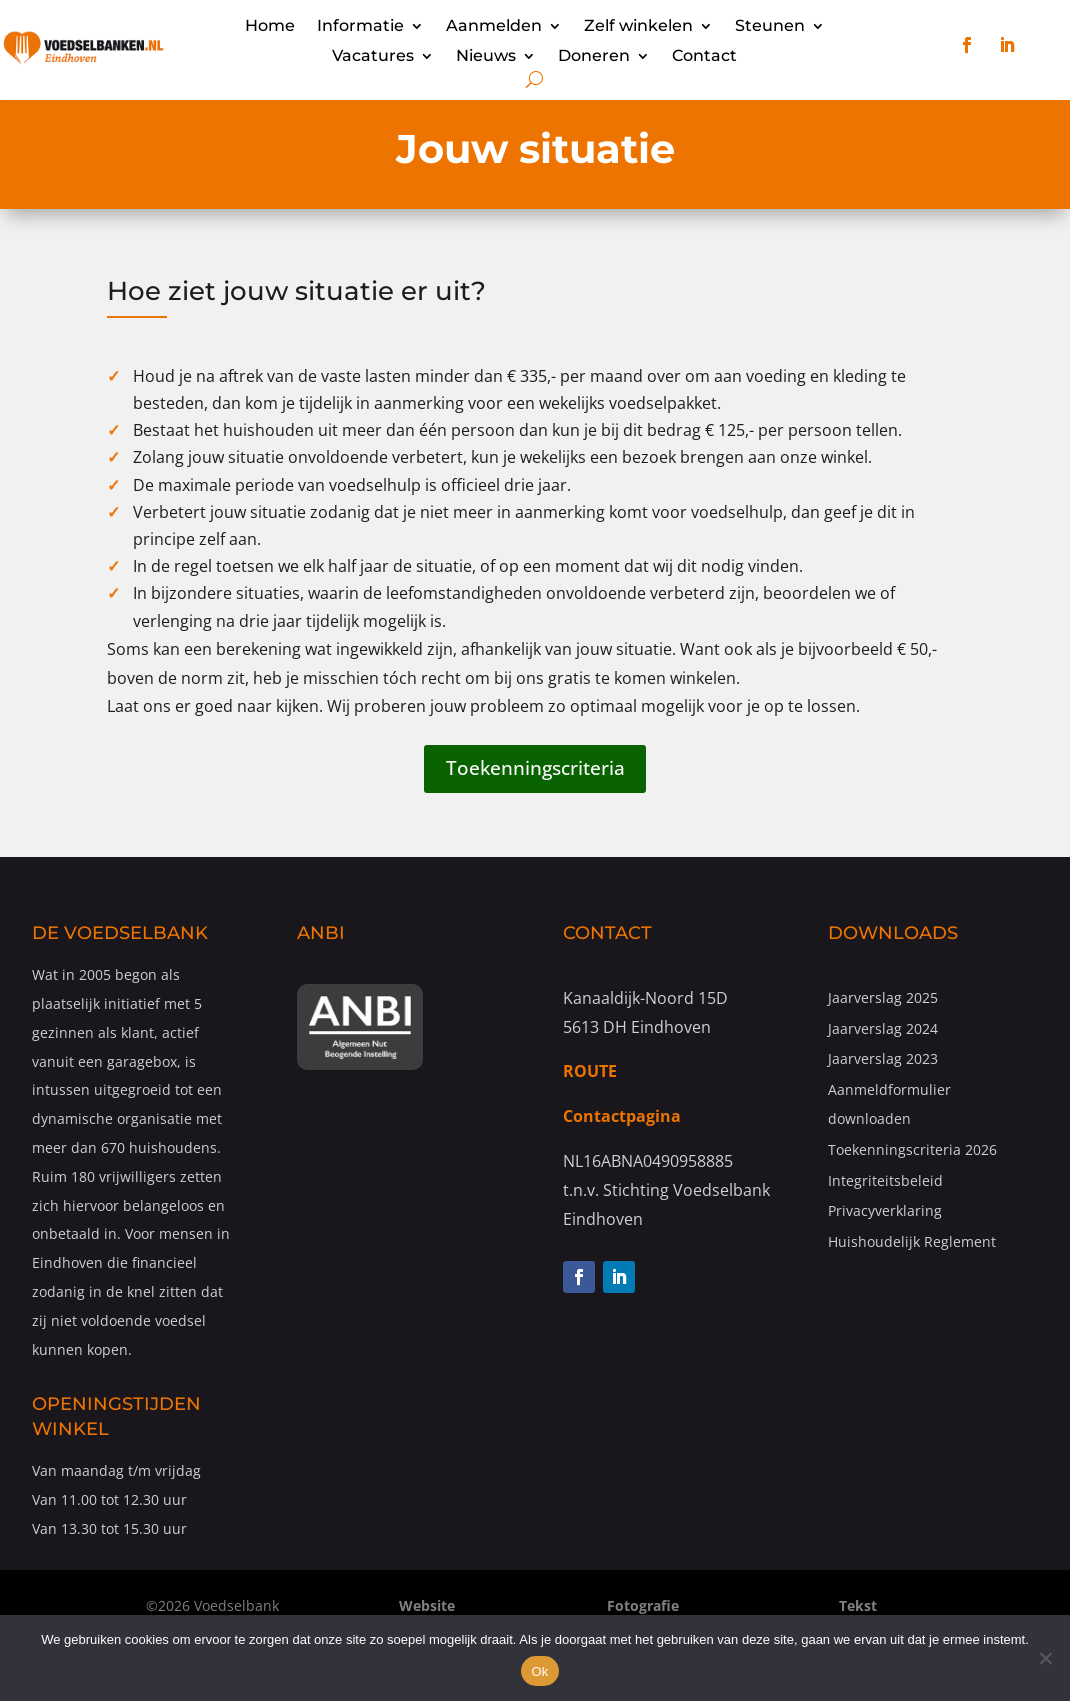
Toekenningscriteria (535, 769)
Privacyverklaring (885, 1212)
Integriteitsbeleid (885, 1182)
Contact (704, 57)
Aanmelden (494, 27)
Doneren (594, 57)
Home (270, 27)
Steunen (770, 27)
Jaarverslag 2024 (883, 1030)
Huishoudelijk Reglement (912, 1243)
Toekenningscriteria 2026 (912, 1151)
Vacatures (373, 57)
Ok (539, 1671)
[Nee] (1045, 1658)
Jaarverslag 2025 (883, 999)
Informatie (360, 27)
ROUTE (590, 1074)
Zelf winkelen (638, 27)
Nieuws (486, 57)
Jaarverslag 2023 (883, 1061)
